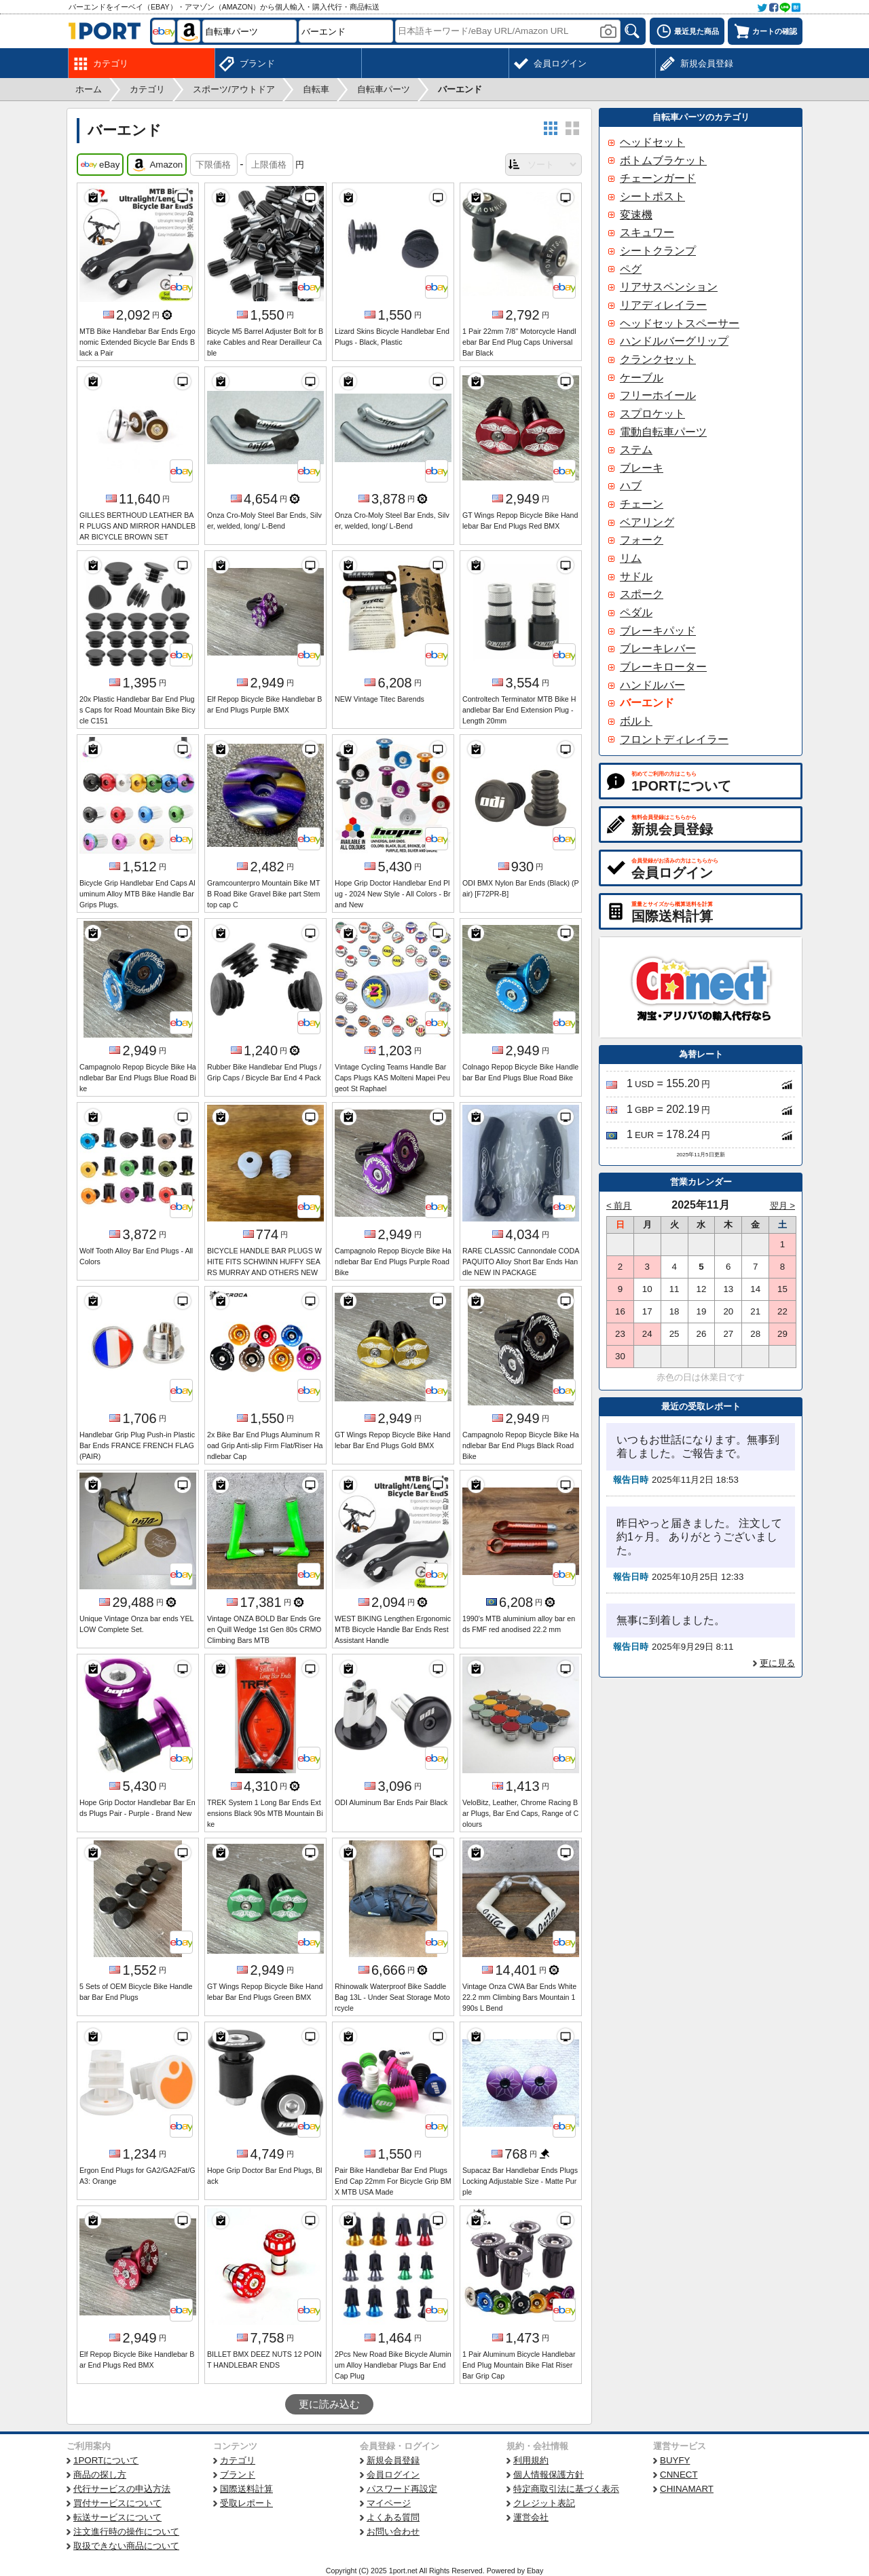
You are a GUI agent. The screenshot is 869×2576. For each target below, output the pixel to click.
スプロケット (652, 413)
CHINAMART (687, 2489)
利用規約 (531, 2460)
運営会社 (531, 2517)
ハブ (631, 485)
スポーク (641, 594)
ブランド (237, 2474)
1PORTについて (105, 2460)
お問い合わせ (393, 2531)
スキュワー (647, 232)
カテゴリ (237, 2460)
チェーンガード (658, 178)
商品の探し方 (99, 2474)
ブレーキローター (663, 667)
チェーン (641, 504)
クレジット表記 (544, 2503)
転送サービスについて (117, 2517)
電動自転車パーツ (663, 432)
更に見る (777, 1663)
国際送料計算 (246, 2489)
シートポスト (652, 196)
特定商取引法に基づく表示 (566, 2489)
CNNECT (679, 2474)
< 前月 (619, 1205)
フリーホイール (658, 395)
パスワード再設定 (402, 2489)
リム (631, 558)
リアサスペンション (669, 286)
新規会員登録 (393, 2460)
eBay (100, 165)
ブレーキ (641, 468)
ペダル (636, 612)
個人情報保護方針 (548, 2474)
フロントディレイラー (674, 739)
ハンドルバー (652, 685)
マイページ (389, 2503)
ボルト (636, 721)
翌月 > (783, 1205)
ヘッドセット (652, 142)
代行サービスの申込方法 (121, 2489)
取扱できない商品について (126, 2546)
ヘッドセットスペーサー (679, 323)
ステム (636, 449)
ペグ (631, 269)
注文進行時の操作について (126, 2531)
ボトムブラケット (663, 160)
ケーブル (641, 377)
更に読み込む (329, 2404)
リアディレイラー (663, 305)
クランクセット (658, 359)
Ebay (535, 2570)
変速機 (636, 215)
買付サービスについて (117, 2503)
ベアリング (647, 522)
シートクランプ (658, 251)
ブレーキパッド (658, 631)
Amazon (157, 165)
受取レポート (246, 2503)
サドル (636, 576)
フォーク (641, 540)
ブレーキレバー (658, 648)
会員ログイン (393, 2474)
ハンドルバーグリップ (674, 341)
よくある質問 (393, 2517)
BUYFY (675, 2460)
